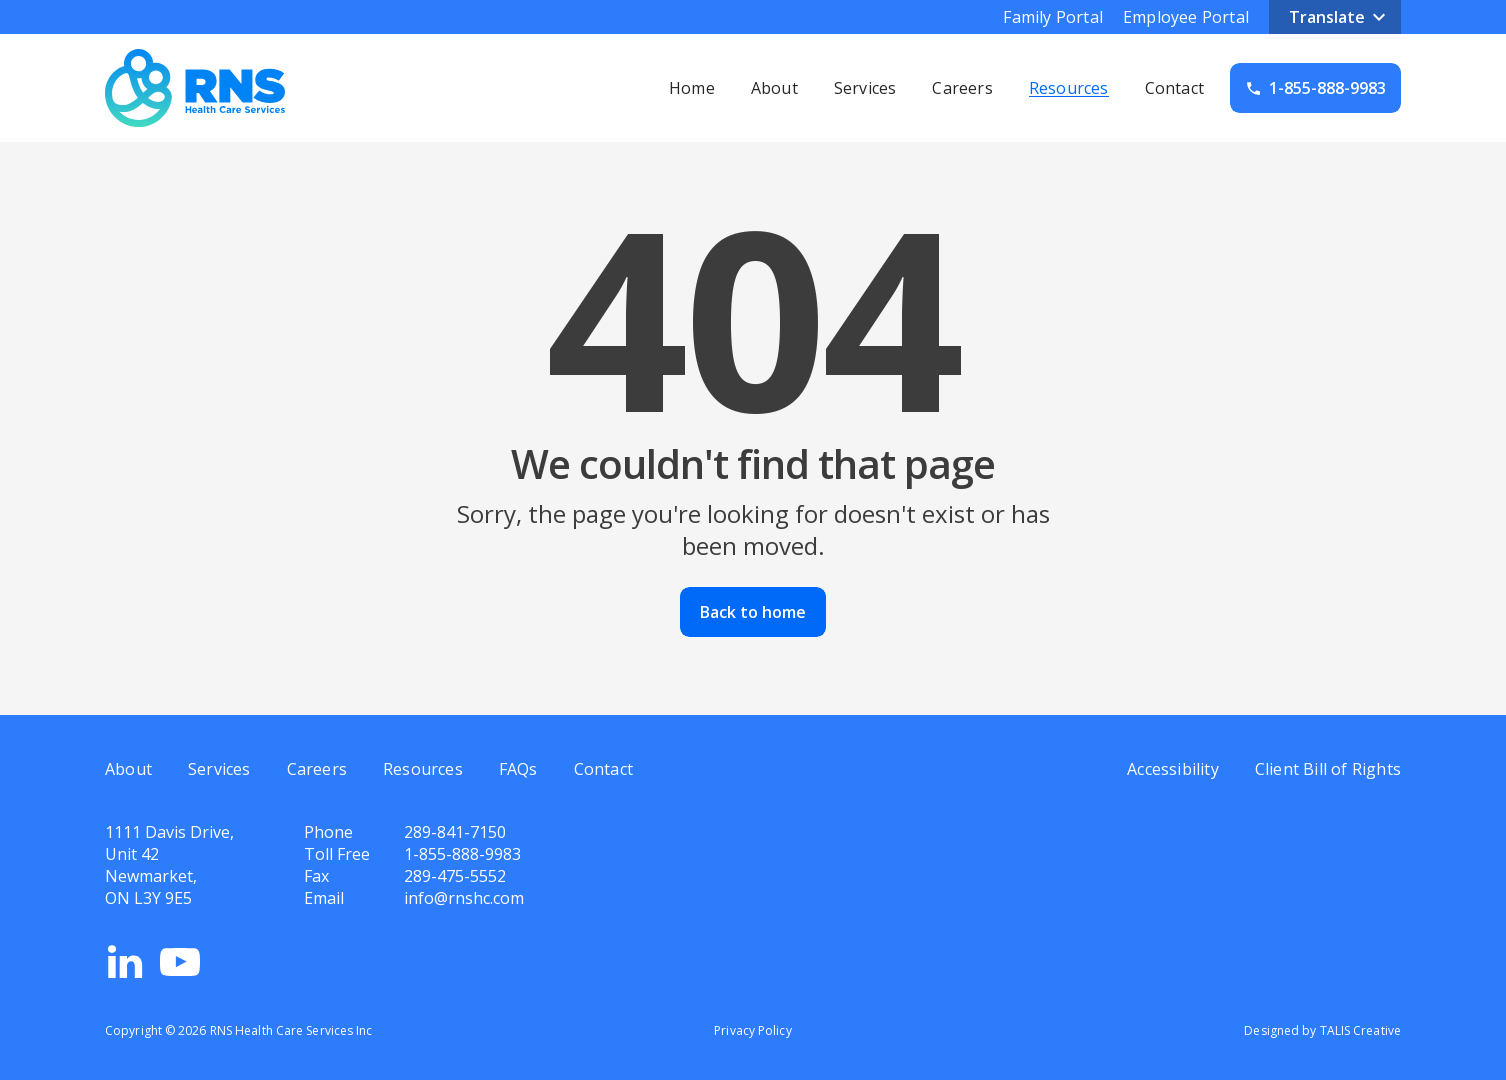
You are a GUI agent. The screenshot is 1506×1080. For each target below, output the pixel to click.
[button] (1335, 17)
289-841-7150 (455, 832)
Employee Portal (1186, 17)
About (774, 88)
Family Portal (1053, 17)
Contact (1174, 88)
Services (865, 88)
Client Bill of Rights (1328, 769)
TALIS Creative (1360, 1030)
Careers (962, 88)
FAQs (518, 769)
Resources (1069, 88)
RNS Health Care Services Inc (291, 1030)
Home (692, 88)
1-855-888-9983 (462, 854)
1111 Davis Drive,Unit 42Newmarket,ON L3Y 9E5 (169, 865)
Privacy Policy (752, 1030)
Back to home (753, 612)
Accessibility (1173, 769)
